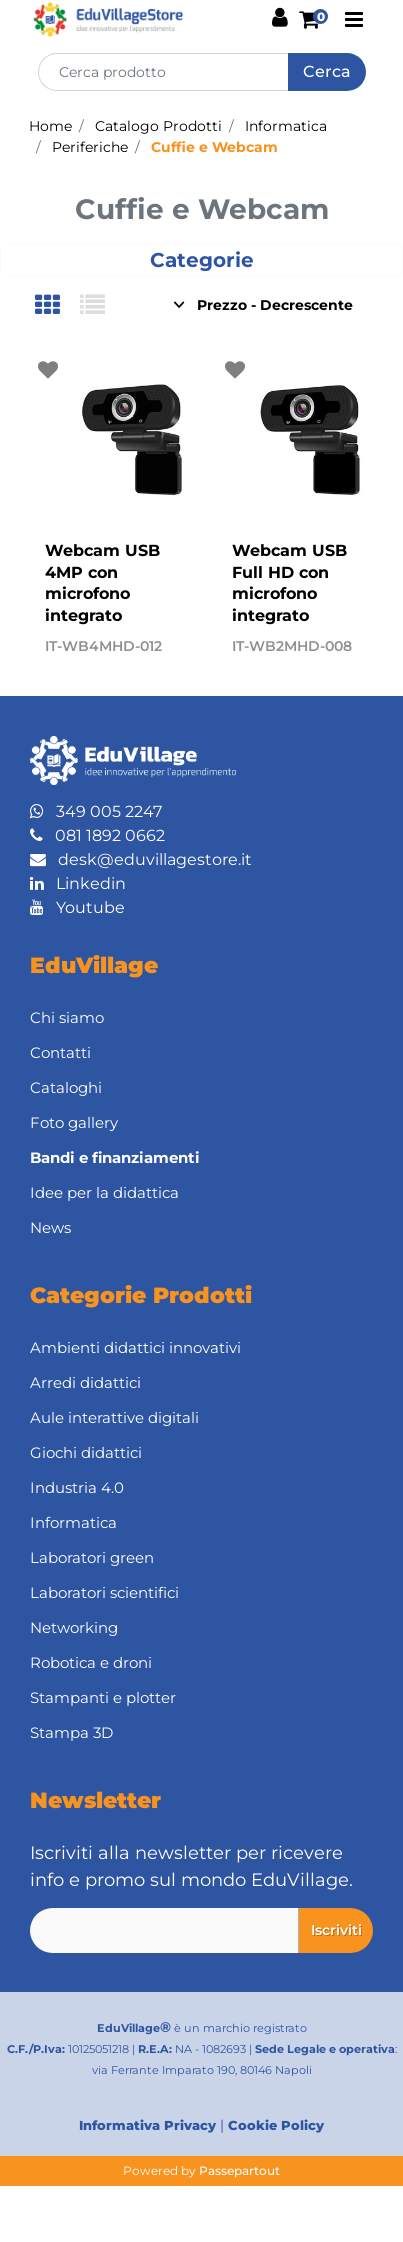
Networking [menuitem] (74, 1627)
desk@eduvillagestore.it (141, 859)
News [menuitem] (50, 1227)
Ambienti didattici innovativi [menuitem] (135, 1347)
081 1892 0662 (97, 835)
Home (50, 126)
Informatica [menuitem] (73, 1522)
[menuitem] (201, 1158)
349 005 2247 (96, 811)
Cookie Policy (276, 2125)
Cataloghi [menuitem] (66, 1087)
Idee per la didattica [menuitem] (104, 1192)
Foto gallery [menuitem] (74, 1122)
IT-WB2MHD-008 (292, 646)
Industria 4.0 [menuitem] (77, 1487)
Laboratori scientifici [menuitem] (104, 1592)
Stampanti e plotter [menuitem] (103, 1697)
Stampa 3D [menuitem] (71, 1732)
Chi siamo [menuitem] (67, 1017)
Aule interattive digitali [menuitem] (114, 1417)
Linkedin (78, 883)
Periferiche (90, 147)
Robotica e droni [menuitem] (91, 1662)
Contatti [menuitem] (60, 1052)
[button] (327, 72)
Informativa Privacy (147, 2125)
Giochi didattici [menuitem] (86, 1452)
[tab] (57, 306)
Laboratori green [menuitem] (92, 1557)
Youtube (77, 907)
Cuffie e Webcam (214, 147)
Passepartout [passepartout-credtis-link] (239, 2170)
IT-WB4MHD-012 (103, 646)
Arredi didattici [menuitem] (85, 1382)
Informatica (286, 126)
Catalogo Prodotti (158, 126)
